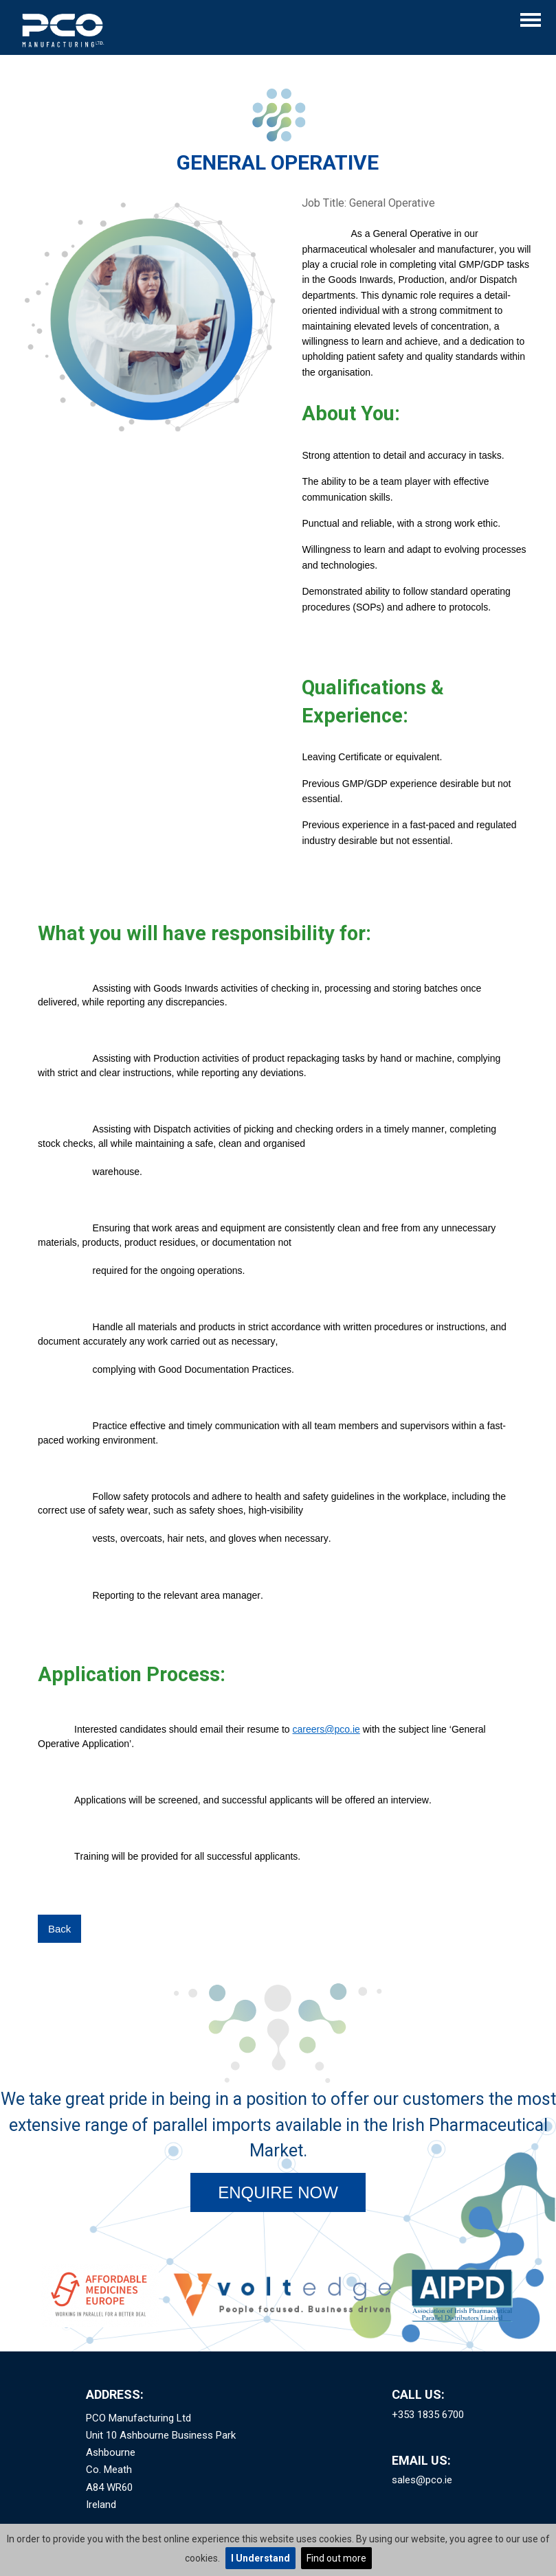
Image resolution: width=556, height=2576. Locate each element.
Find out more (336, 2558)
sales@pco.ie (422, 2480)
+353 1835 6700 (428, 2414)
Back (59, 1929)
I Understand (260, 2558)
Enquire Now (278, 2192)
